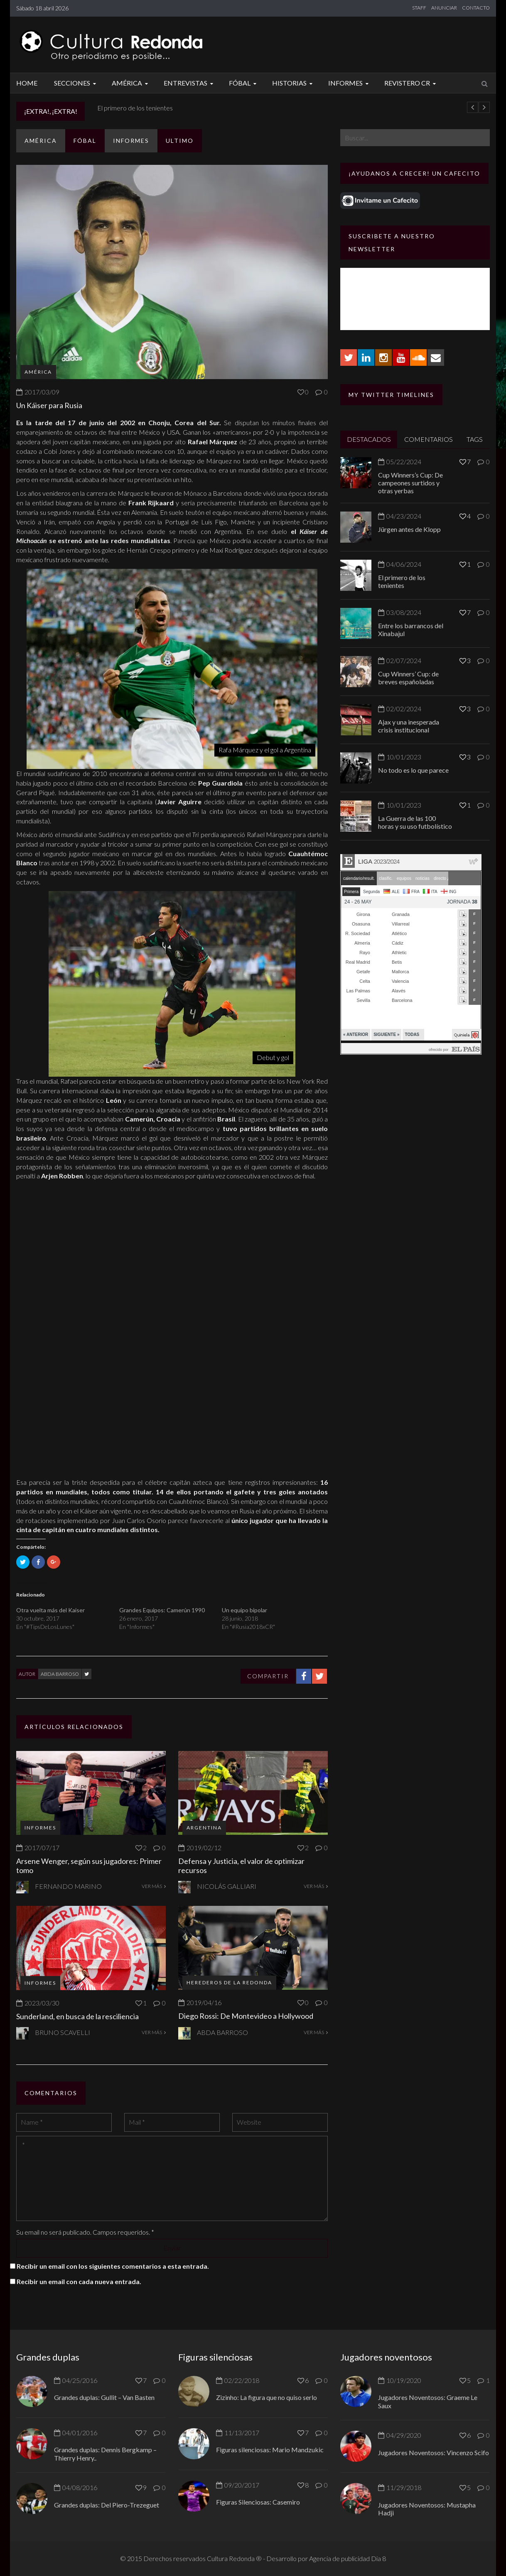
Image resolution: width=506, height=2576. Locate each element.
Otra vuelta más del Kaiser (50, 1610)
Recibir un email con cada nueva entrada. (79, 2281)
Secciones (76, 83)
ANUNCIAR (444, 8)
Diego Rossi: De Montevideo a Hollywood (245, 2015)
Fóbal (244, 83)
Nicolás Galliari (226, 1886)
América (131, 83)
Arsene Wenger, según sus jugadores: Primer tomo (89, 1865)
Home (26, 83)
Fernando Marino (68, 1886)
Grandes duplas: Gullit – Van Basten (104, 2397)
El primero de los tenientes (401, 581)
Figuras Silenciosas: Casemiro (258, 2502)
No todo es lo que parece (413, 770)
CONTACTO (476, 8)
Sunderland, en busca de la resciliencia (77, 2016)
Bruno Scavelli (62, 2032)
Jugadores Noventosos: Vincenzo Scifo (433, 2452)
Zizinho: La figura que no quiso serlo (266, 2397)
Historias (293, 83)
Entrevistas (190, 83)
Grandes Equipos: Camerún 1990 (162, 1610)
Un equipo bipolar (244, 1610)
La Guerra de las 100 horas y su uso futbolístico (415, 822)
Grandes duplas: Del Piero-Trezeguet (106, 2505)
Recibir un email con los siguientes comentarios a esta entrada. (113, 2266)
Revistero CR (411, 83)
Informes (349, 83)
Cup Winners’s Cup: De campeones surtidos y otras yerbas (410, 483)
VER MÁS (154, 1886)
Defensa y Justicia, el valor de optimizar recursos (241, 1865)
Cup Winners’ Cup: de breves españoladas (408, 678)
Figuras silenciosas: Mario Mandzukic (270, 2450)
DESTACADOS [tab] (369, 439)
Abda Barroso (60, 1674)
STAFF (419, 8)
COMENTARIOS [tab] (428, 439)
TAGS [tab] (475, 439)
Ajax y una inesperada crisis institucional (408, 726)
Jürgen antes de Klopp (128, 108)
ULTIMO (180, 140)
